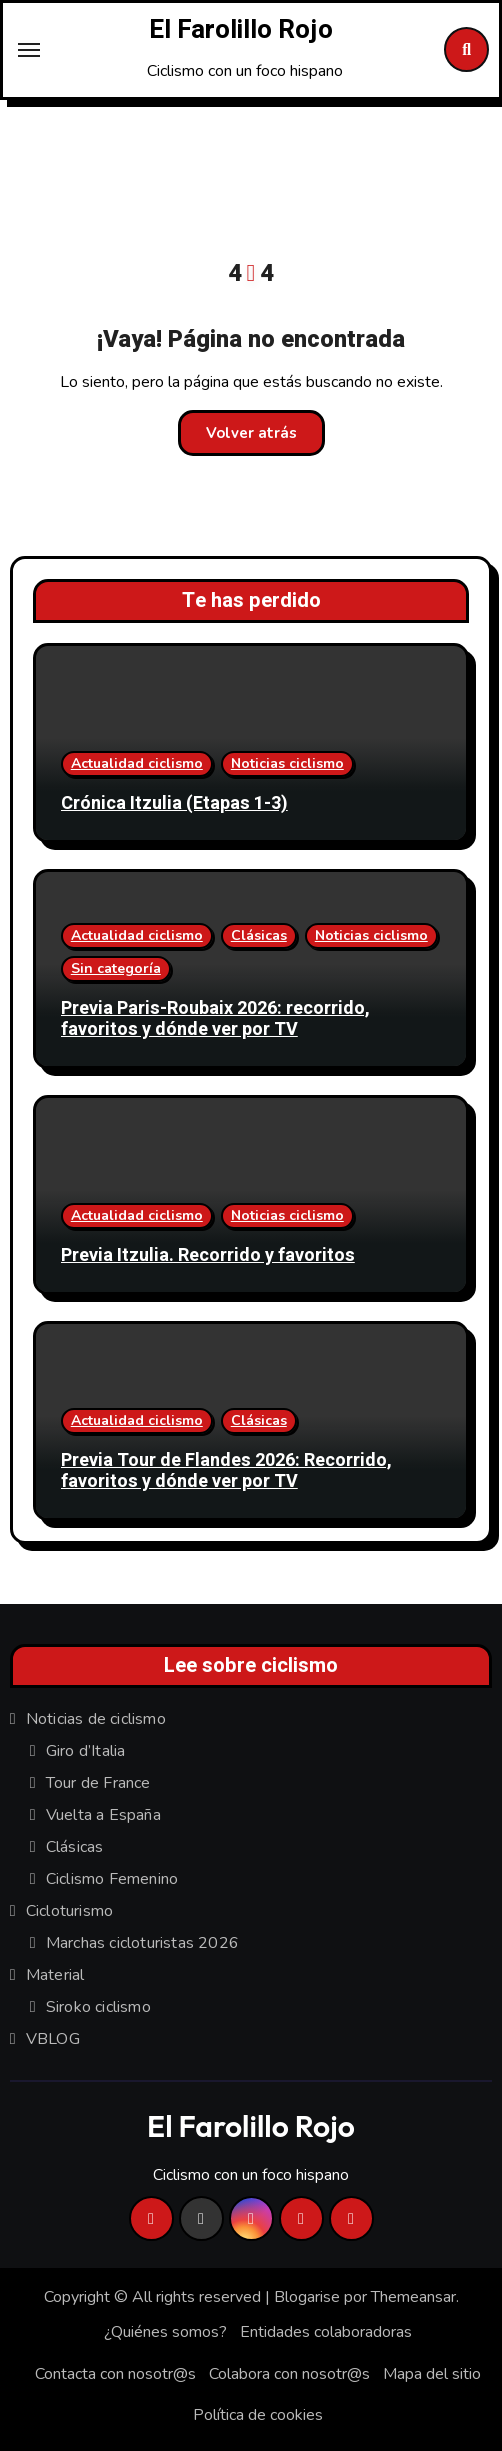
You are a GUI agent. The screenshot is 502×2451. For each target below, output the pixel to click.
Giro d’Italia (86, 1751)
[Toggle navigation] (29, 50)
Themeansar (413, 2297)
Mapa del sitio (432, 2374)
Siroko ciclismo (98, 2007)
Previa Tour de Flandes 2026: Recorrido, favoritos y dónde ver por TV (226, 1471)
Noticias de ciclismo (96, 1719)
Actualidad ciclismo (137, 763)
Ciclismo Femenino (112, 1879)
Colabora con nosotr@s (289, 2374)
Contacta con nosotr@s (115, 2374)
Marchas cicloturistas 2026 (142, 1943)
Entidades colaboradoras (326, 2332)
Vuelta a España (103, 1815)
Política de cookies (258, 2415)
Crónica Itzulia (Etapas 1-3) (174, 803)
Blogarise (307, 2297)
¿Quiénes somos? (165, 2332)
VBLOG (53, 2039)
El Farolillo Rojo (241, 30)
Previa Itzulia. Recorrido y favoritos (208, 1255)
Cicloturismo (69, 1911)
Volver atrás (251, 433)
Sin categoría (116, 968)
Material (55, 1975)
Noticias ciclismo (287, 763)
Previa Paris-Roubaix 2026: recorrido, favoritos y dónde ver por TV (215, 1019)
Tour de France (98, 1783)
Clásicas (259, 935)
